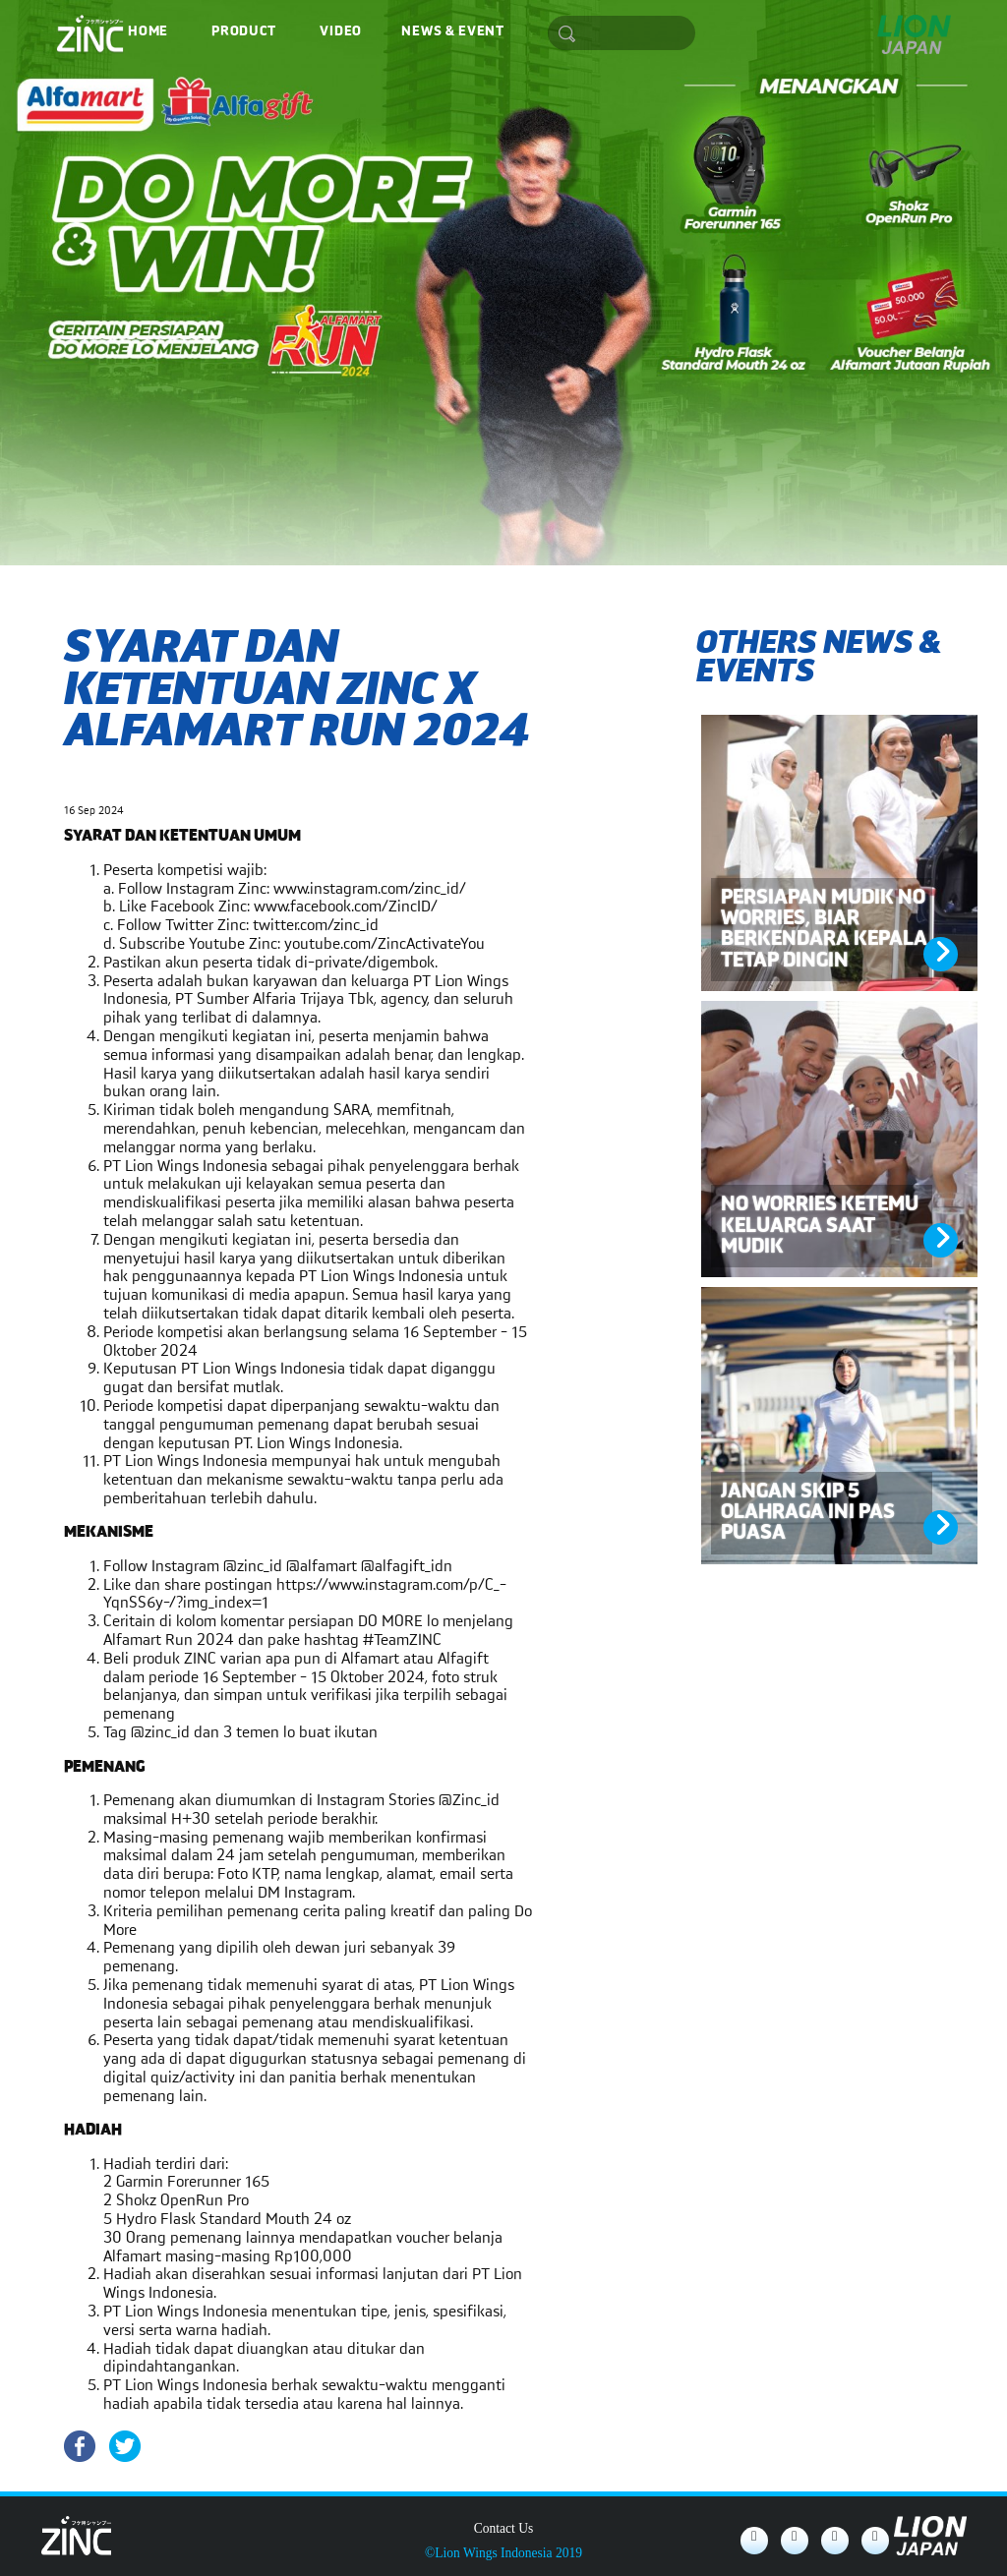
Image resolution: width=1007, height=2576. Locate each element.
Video (340, 31)
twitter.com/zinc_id (316, 925)
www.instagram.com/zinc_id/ (369, 889)
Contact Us (503, 2528)
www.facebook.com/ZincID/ (346, 907)
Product (243, 31)
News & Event (452, 31)
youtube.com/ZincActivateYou (384, 944)
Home (148, 31)
